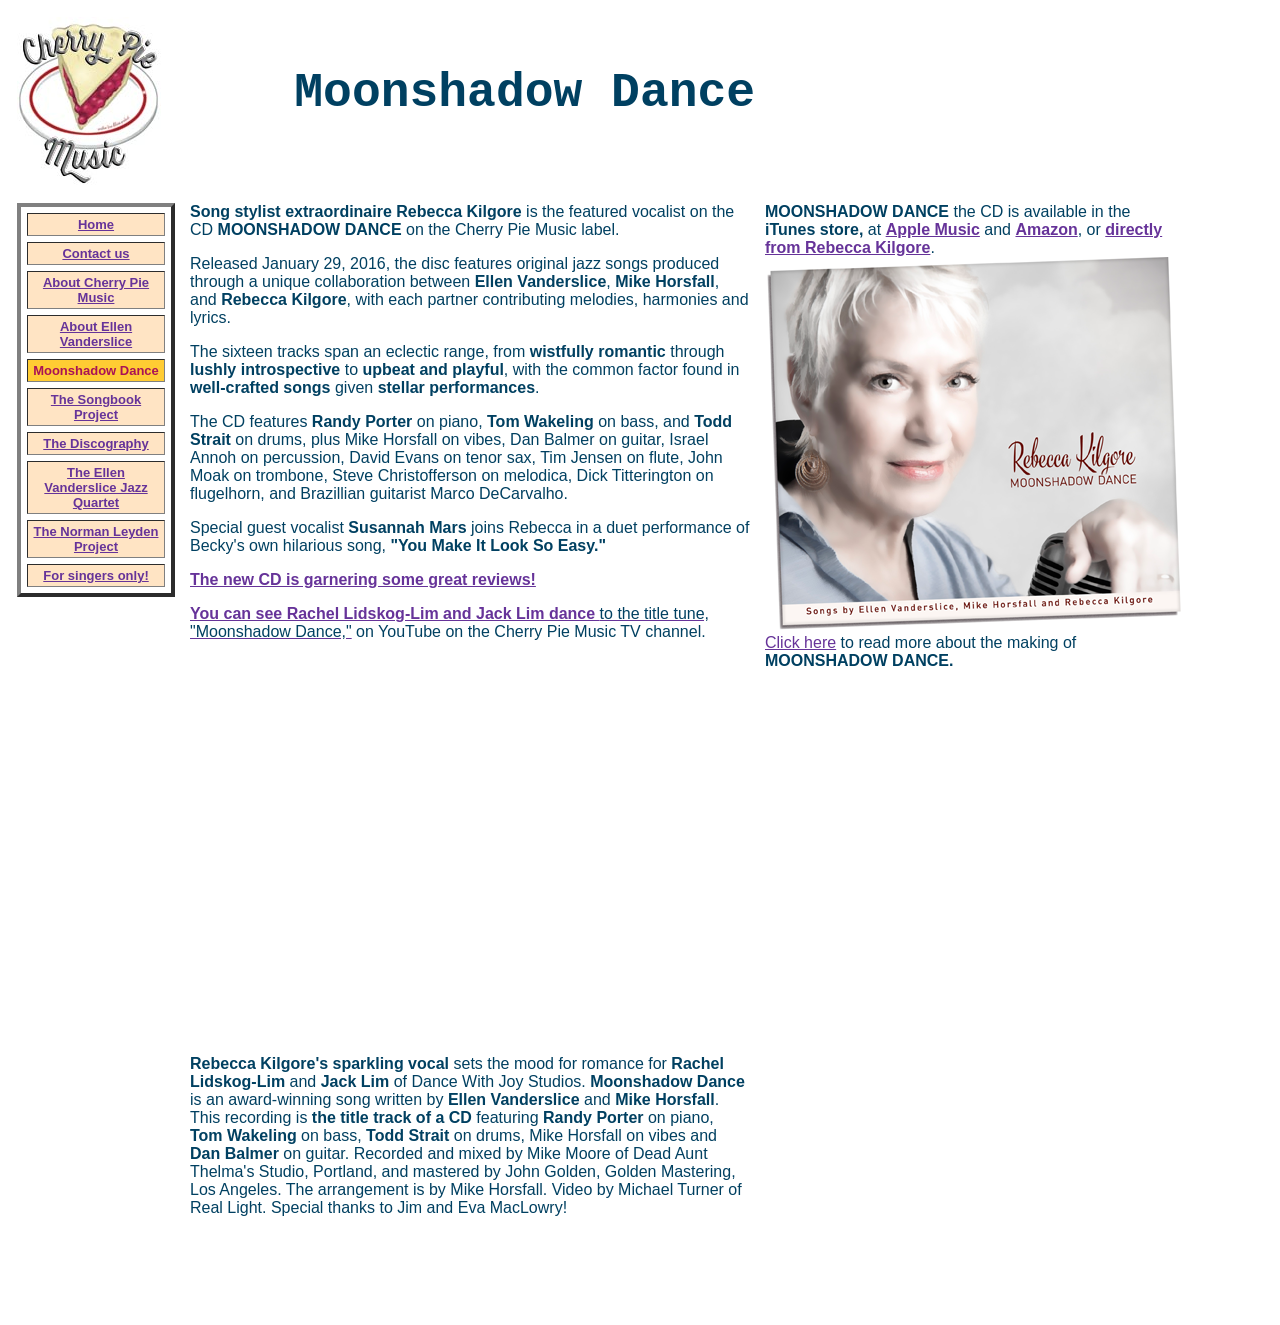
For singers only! (95, 575)
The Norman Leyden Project (96, 539)
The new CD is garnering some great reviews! (363, 579)
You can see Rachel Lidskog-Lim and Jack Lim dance (395, 613)
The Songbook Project (96, 407)
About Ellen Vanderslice (96, 334)
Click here (800, 642)
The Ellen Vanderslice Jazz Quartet (95, 487)
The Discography (95, 443)
